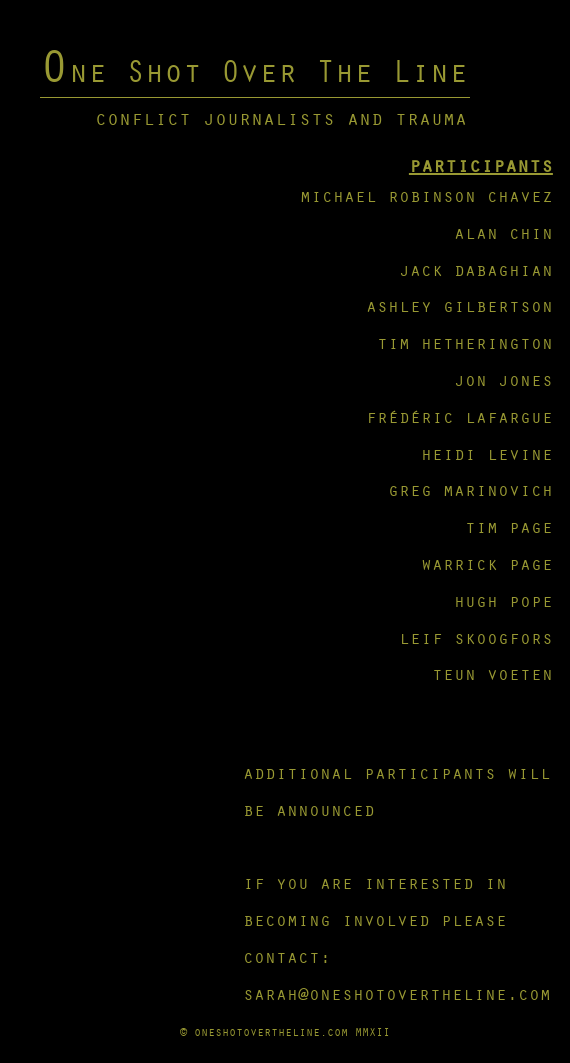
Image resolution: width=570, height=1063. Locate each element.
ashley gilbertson (459, 305)
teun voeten (492, 673)
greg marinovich (470, 489)
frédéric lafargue (459, 416)
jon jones (503, 379)
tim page (509, 526)
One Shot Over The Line (254, 70)
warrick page (487, 563)
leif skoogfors (476, 637)
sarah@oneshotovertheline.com (397, 993)
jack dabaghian (476, 269)
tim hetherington (465, 342)
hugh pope (503, 600)
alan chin (503, 232)
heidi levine (487, 453)
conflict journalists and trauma (281, 117)
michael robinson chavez (426, 195)
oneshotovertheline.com (271, 1031)
